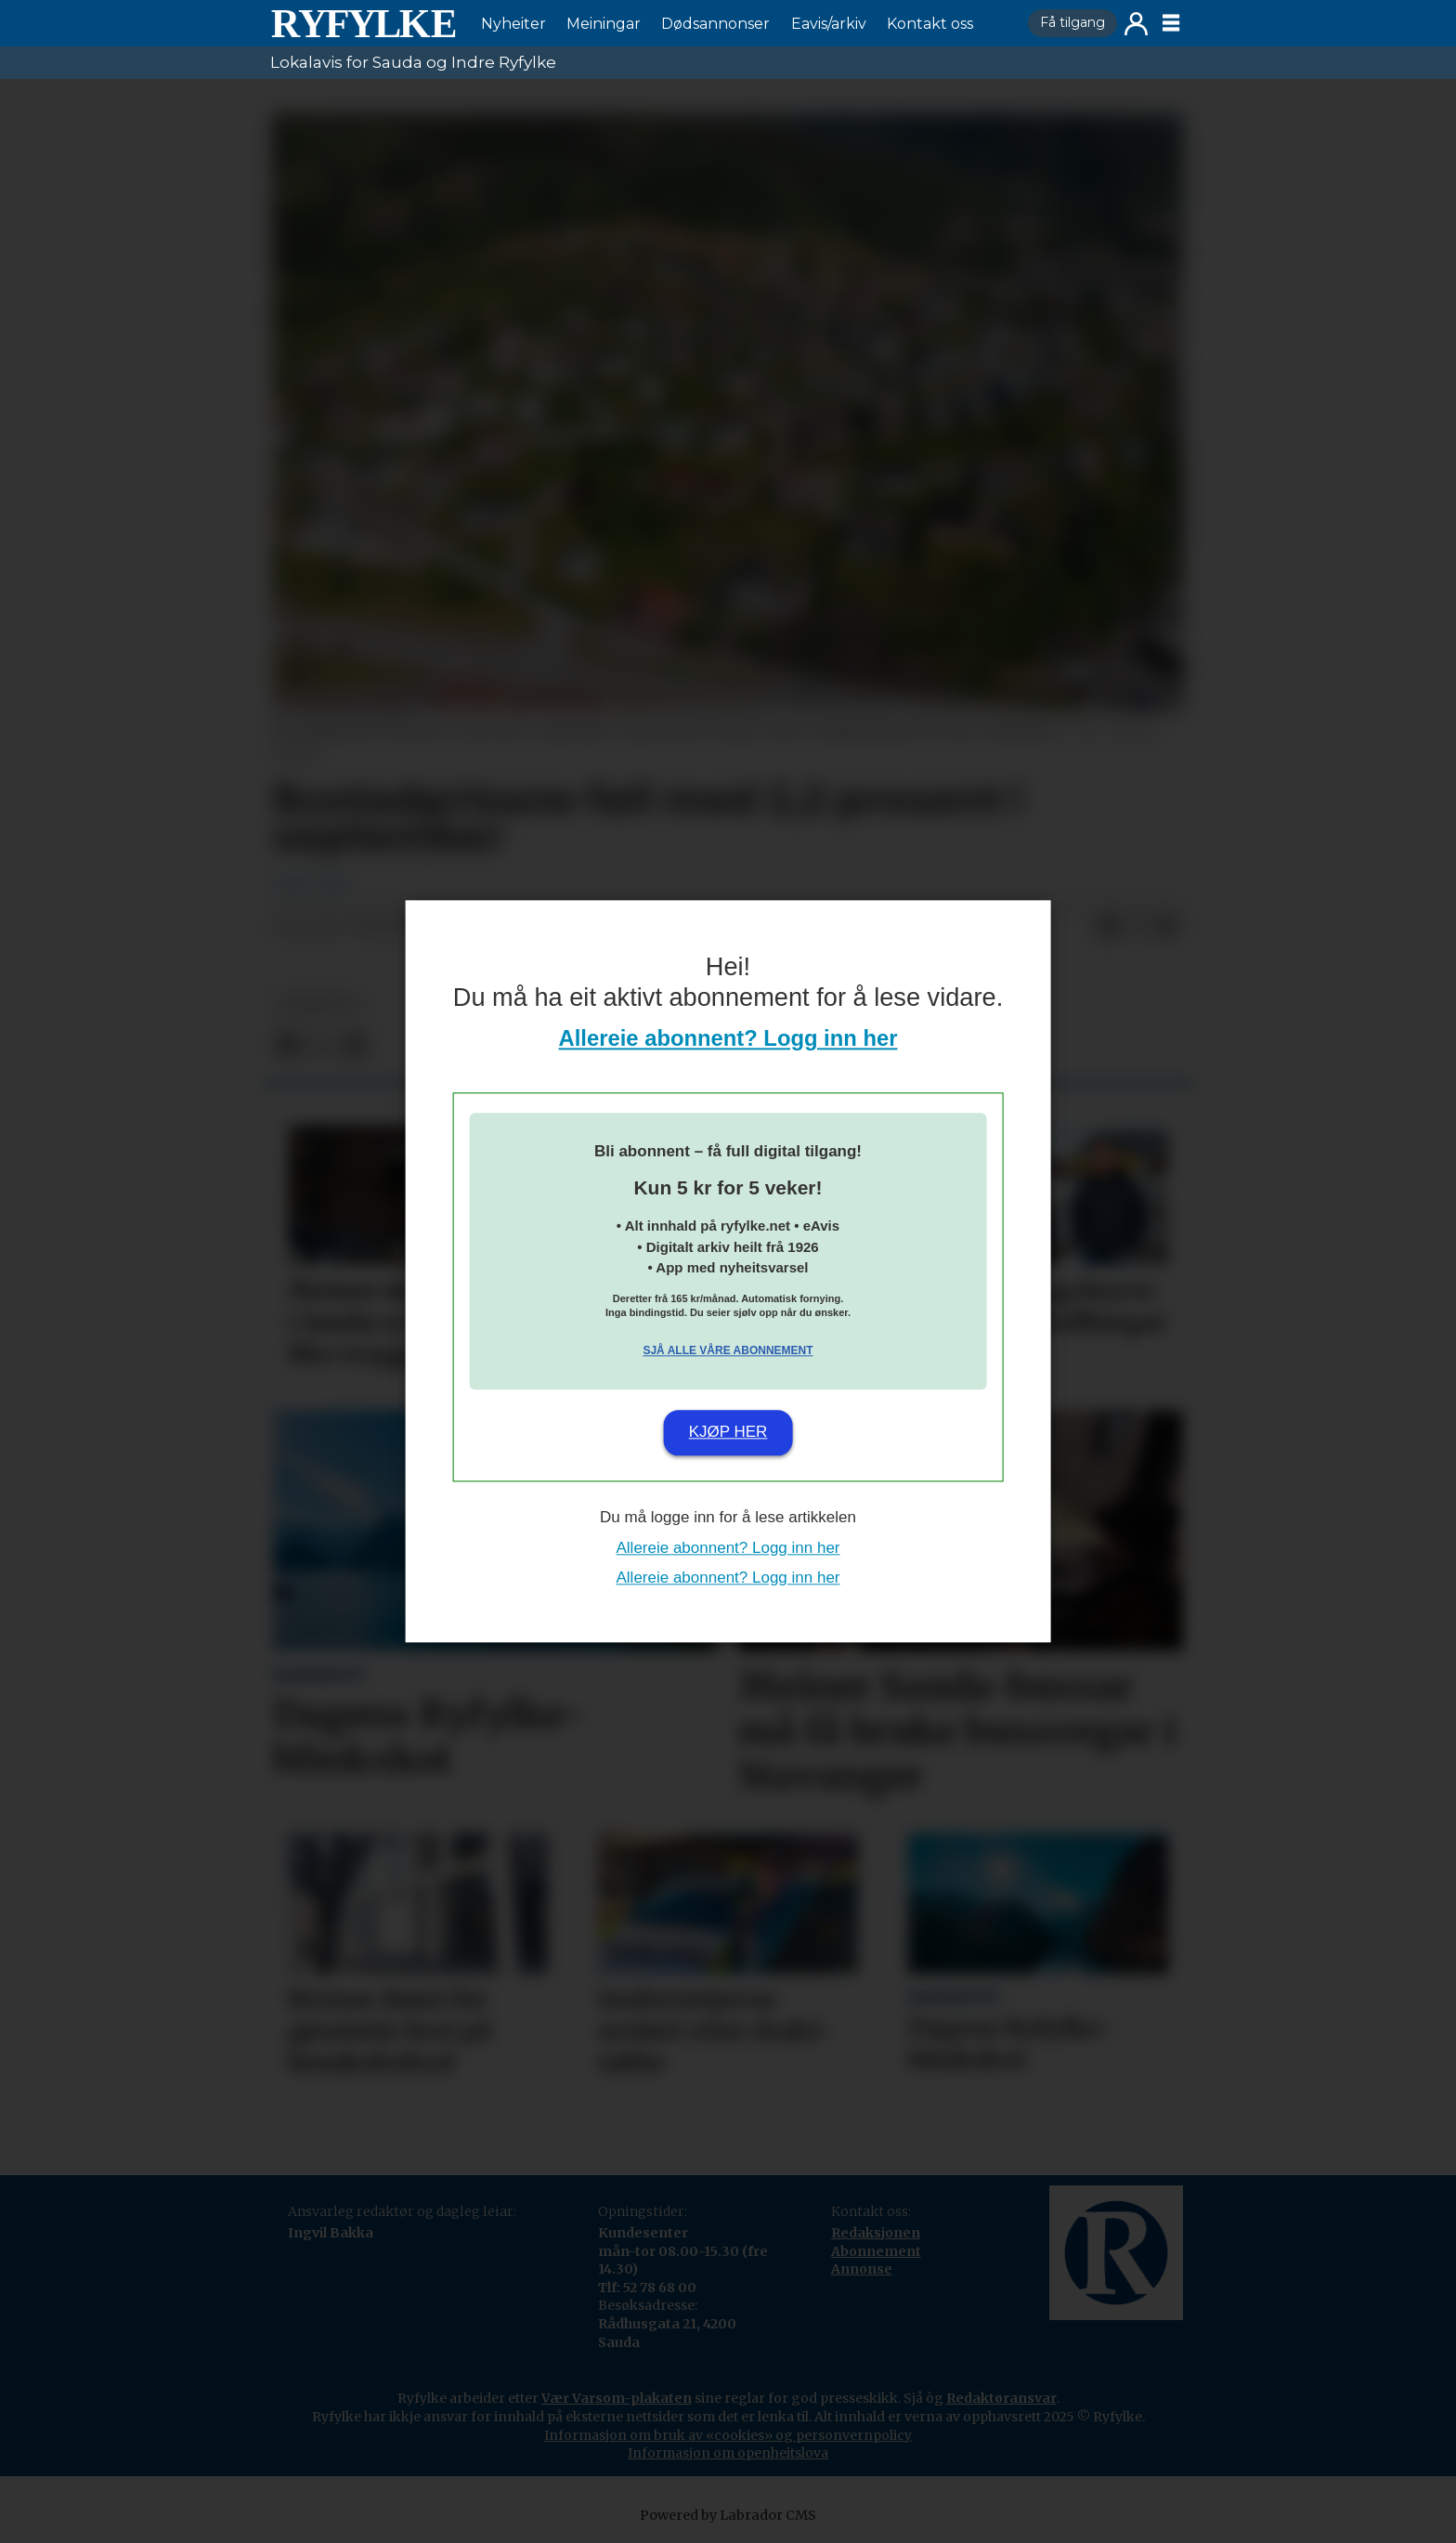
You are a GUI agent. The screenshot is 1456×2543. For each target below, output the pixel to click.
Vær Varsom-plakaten (616, 2398)
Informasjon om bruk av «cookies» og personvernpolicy (728, 2435)
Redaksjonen (875, 2232)
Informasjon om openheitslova (728, 2453)
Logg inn (1136, 23)
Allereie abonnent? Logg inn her (728, 1038)
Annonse (861, 2269)
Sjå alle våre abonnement (727, 1350)
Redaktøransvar (1001, 2398)
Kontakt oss (930, 24)
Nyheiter (513, 24)
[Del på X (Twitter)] (1137, 927)
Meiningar (603, 24)
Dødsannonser (715, 24)
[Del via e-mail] (1167, 927)
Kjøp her (728, 1432)
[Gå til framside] (363, 23)
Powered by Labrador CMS (728, 2515)
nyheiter (318, 1004)
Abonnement (876, 2251)
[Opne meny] (1171, 23)
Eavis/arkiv (828, 24)
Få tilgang (1072, 22)
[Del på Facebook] (1108, 927)
